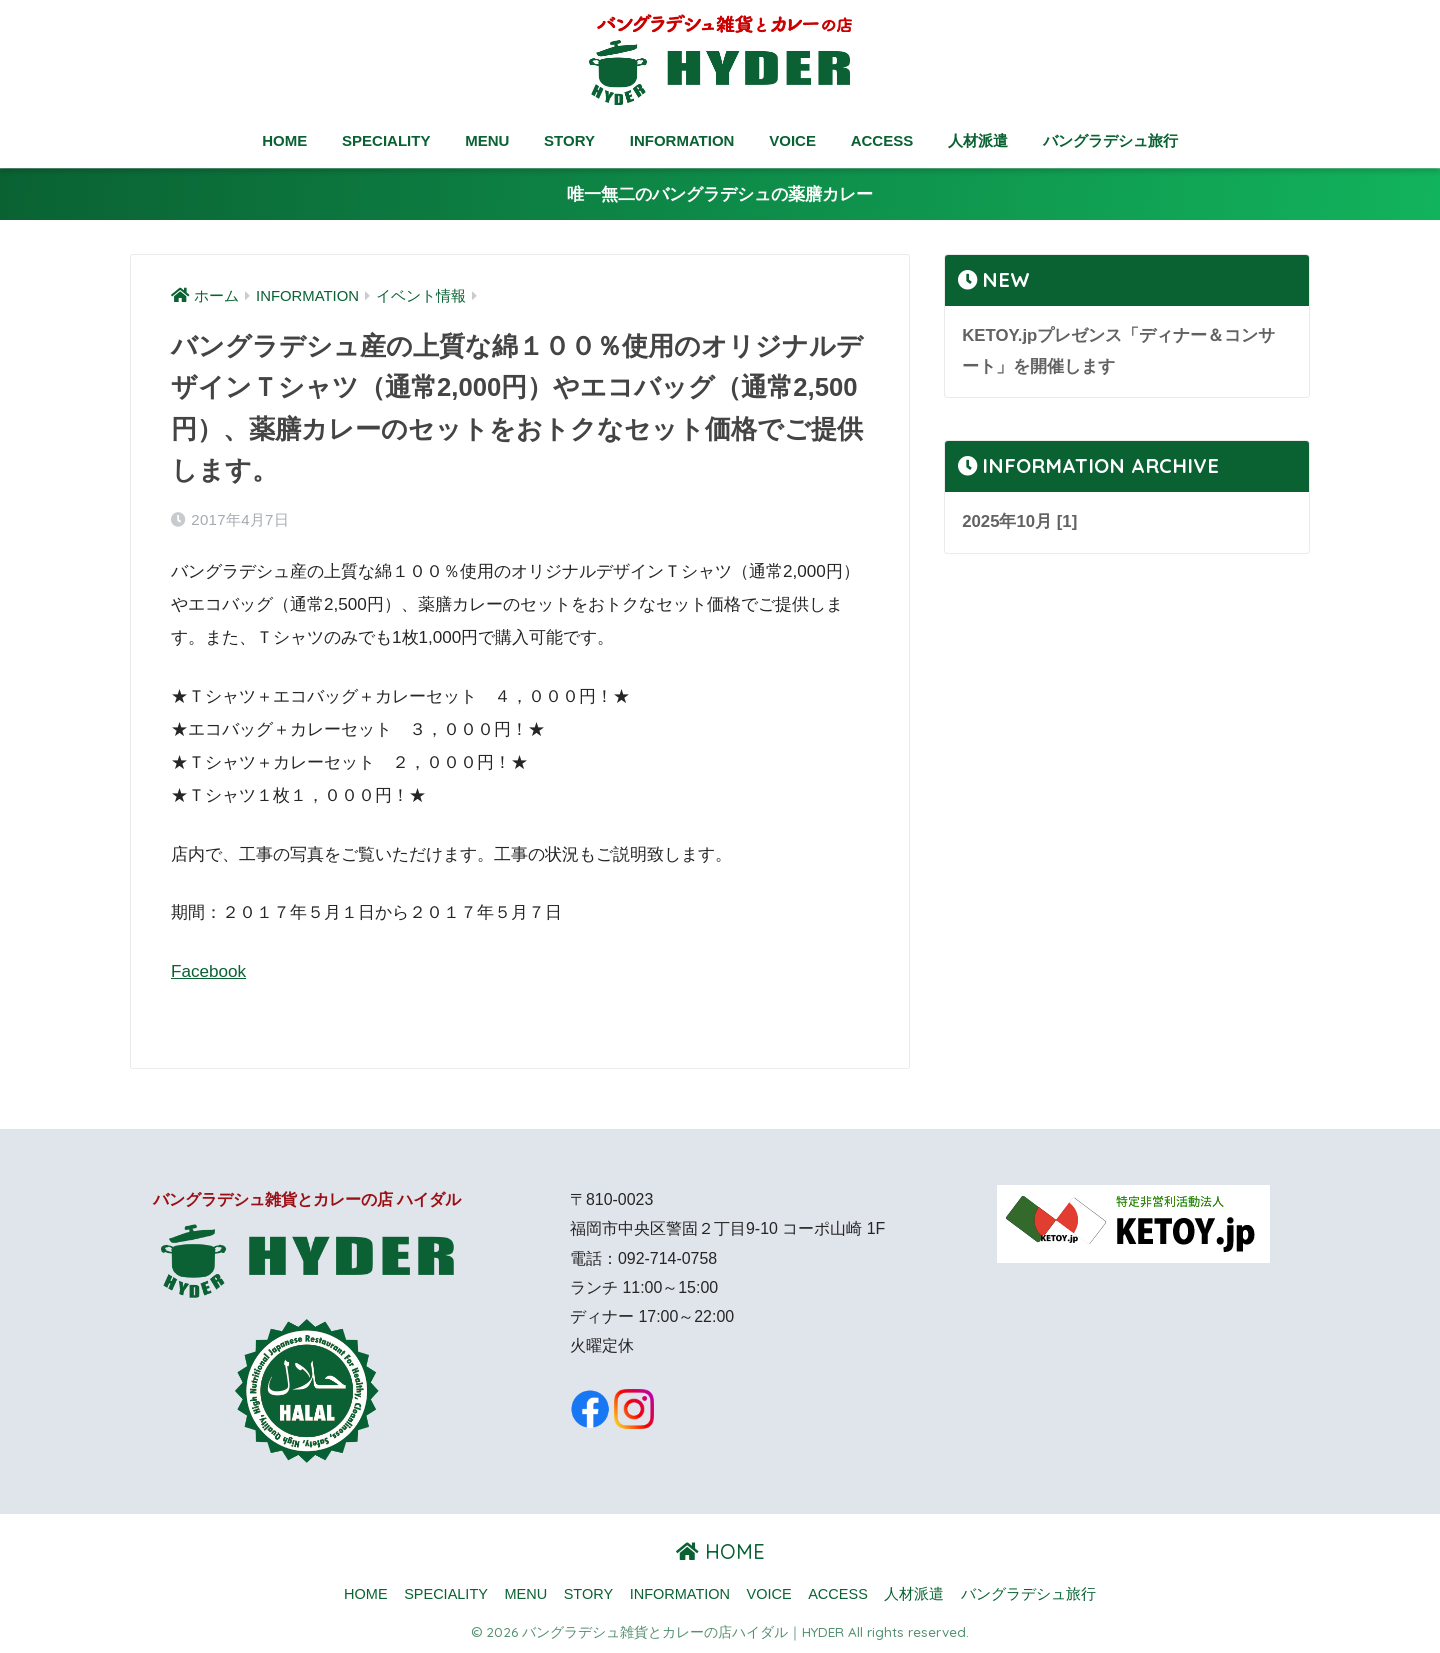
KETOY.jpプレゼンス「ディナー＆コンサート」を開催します (1118, 351)
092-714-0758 (667, 1258)
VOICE (792, 140)
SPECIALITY (386, 140)
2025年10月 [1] (1019, 521)
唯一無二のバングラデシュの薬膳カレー (720, 194)
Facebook (208, 971)
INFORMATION (682, 140)
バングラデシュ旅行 (1110, 140)
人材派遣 (978, 140)
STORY (569, 140)
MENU (487, 140)
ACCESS (882, 140)
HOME (284, 140)
